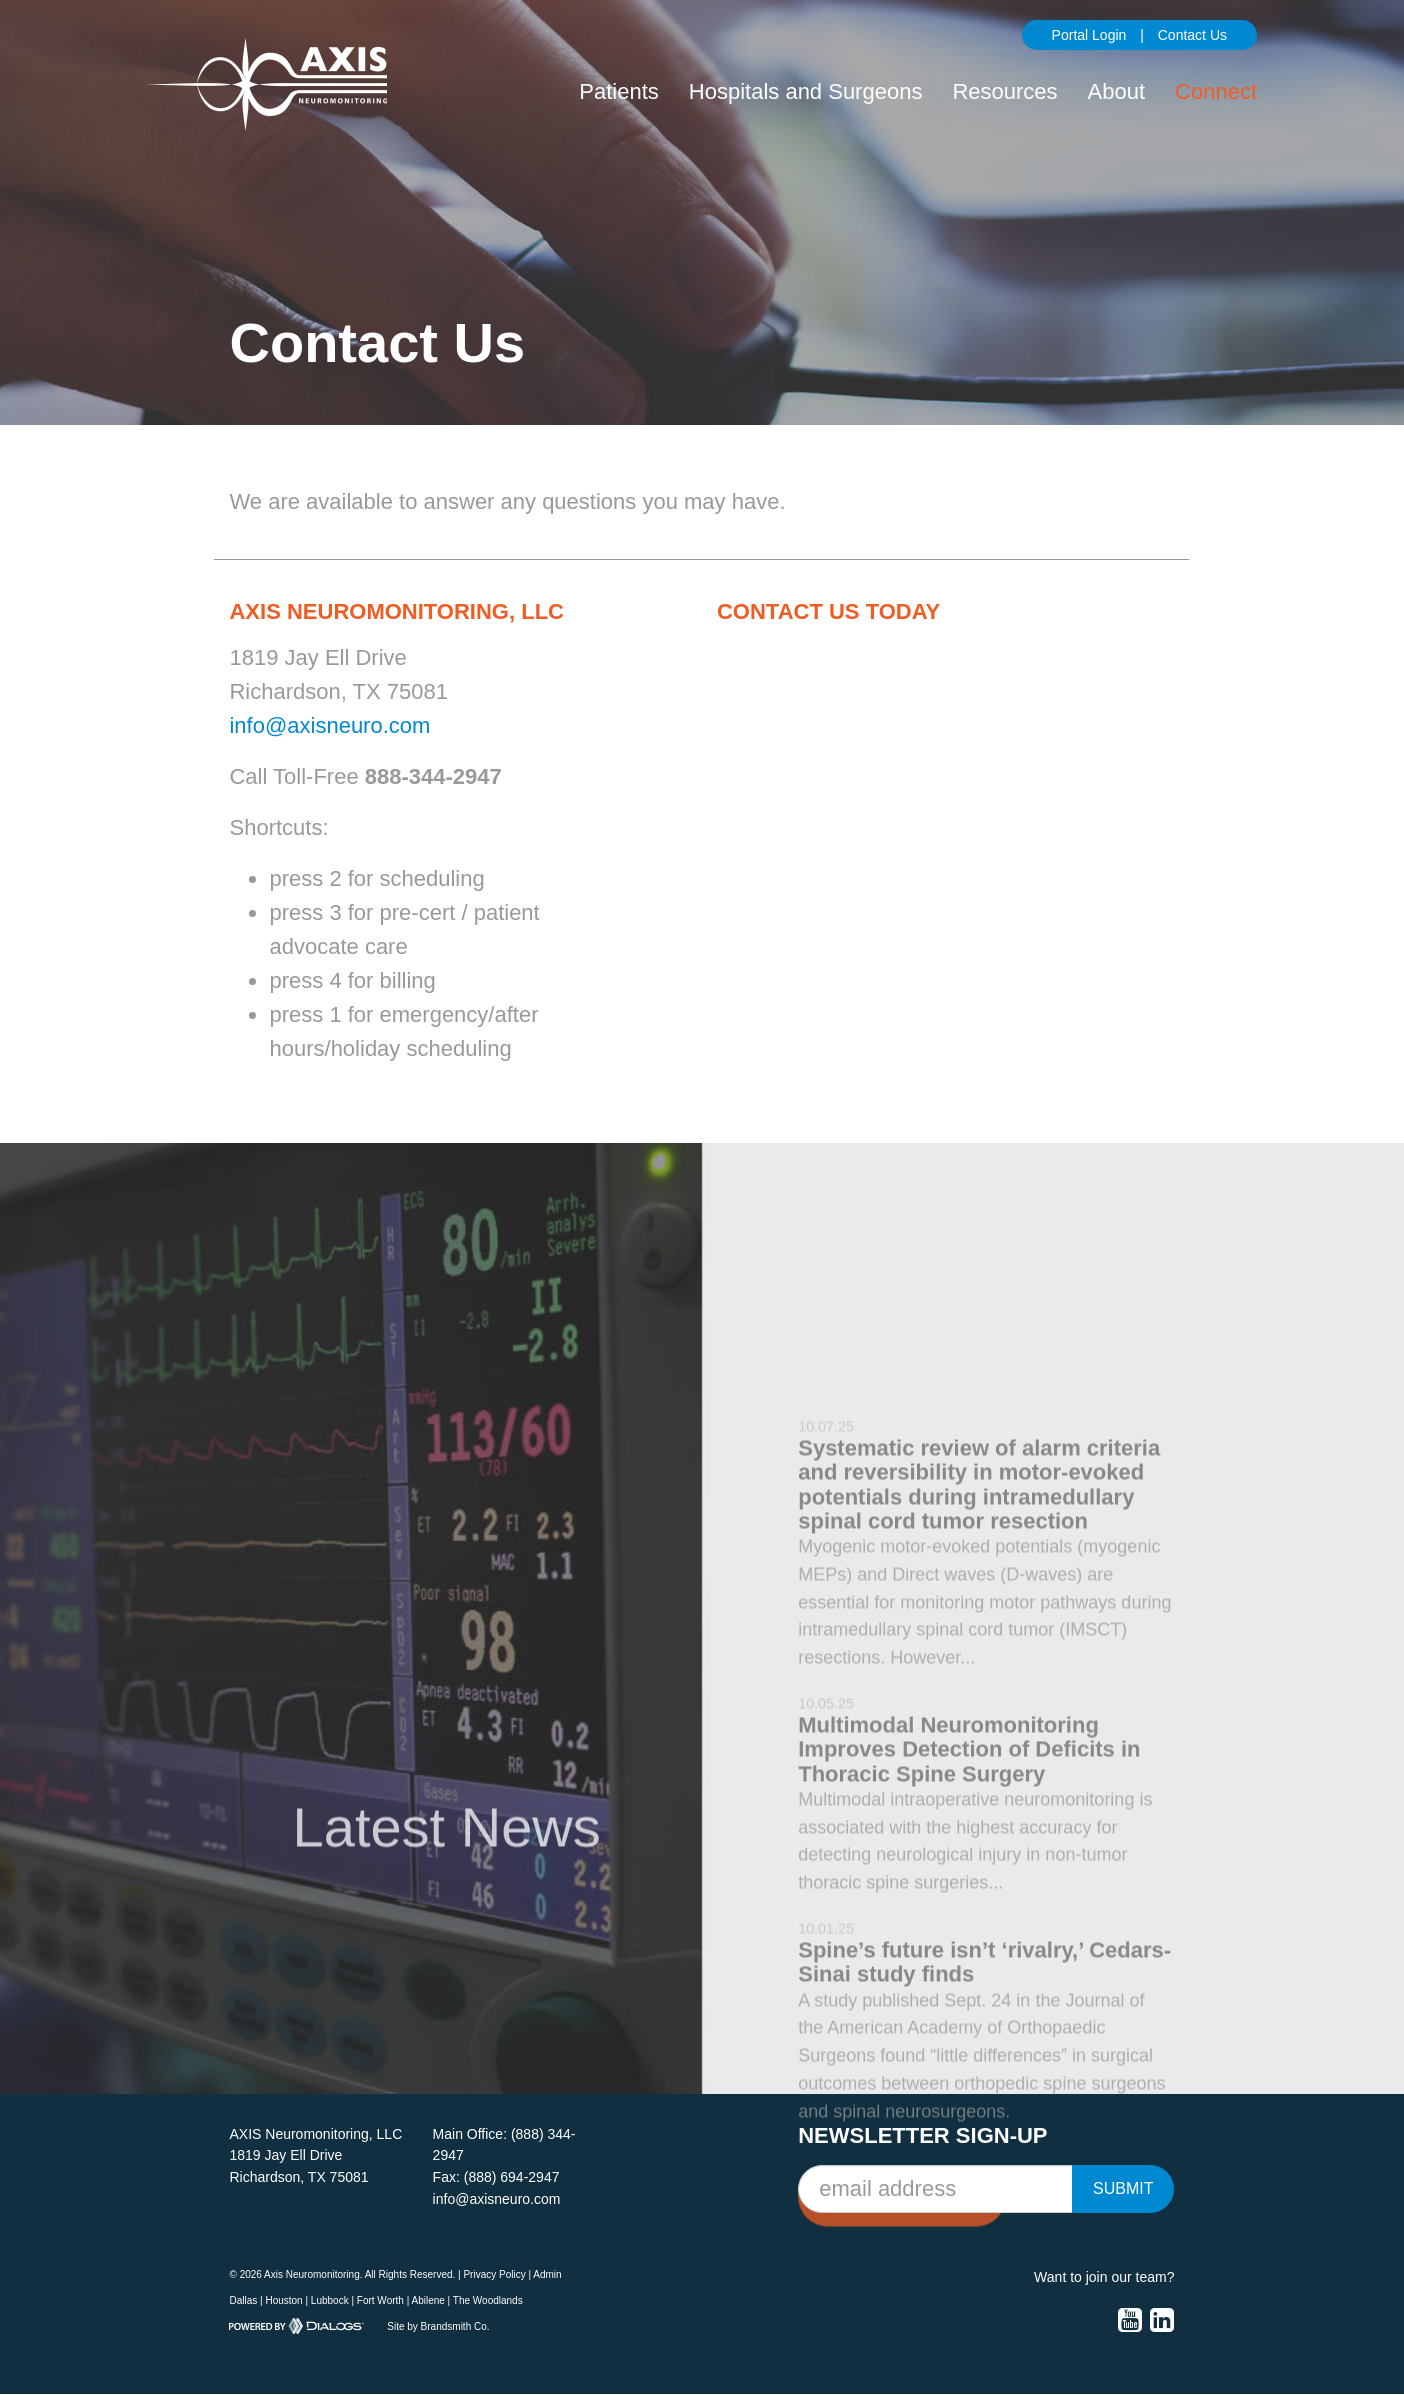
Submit (1123, 2188)
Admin (547, 2274)
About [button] (1117, 91)
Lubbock (330, 2300)
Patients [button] (619, 91)
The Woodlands (488, 2300)
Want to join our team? (1104, 2277)
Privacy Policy (494, 2274)
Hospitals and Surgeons (806, 91)
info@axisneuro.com (329, 725)
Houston (283, 2300)
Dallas (243, 2300)
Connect (1216, 91)
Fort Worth (380, 2300)
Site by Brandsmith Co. (438, 2326)
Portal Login (1089, 35)
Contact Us (1192, 35)
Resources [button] (1004, 91)
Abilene (427, 2300)
